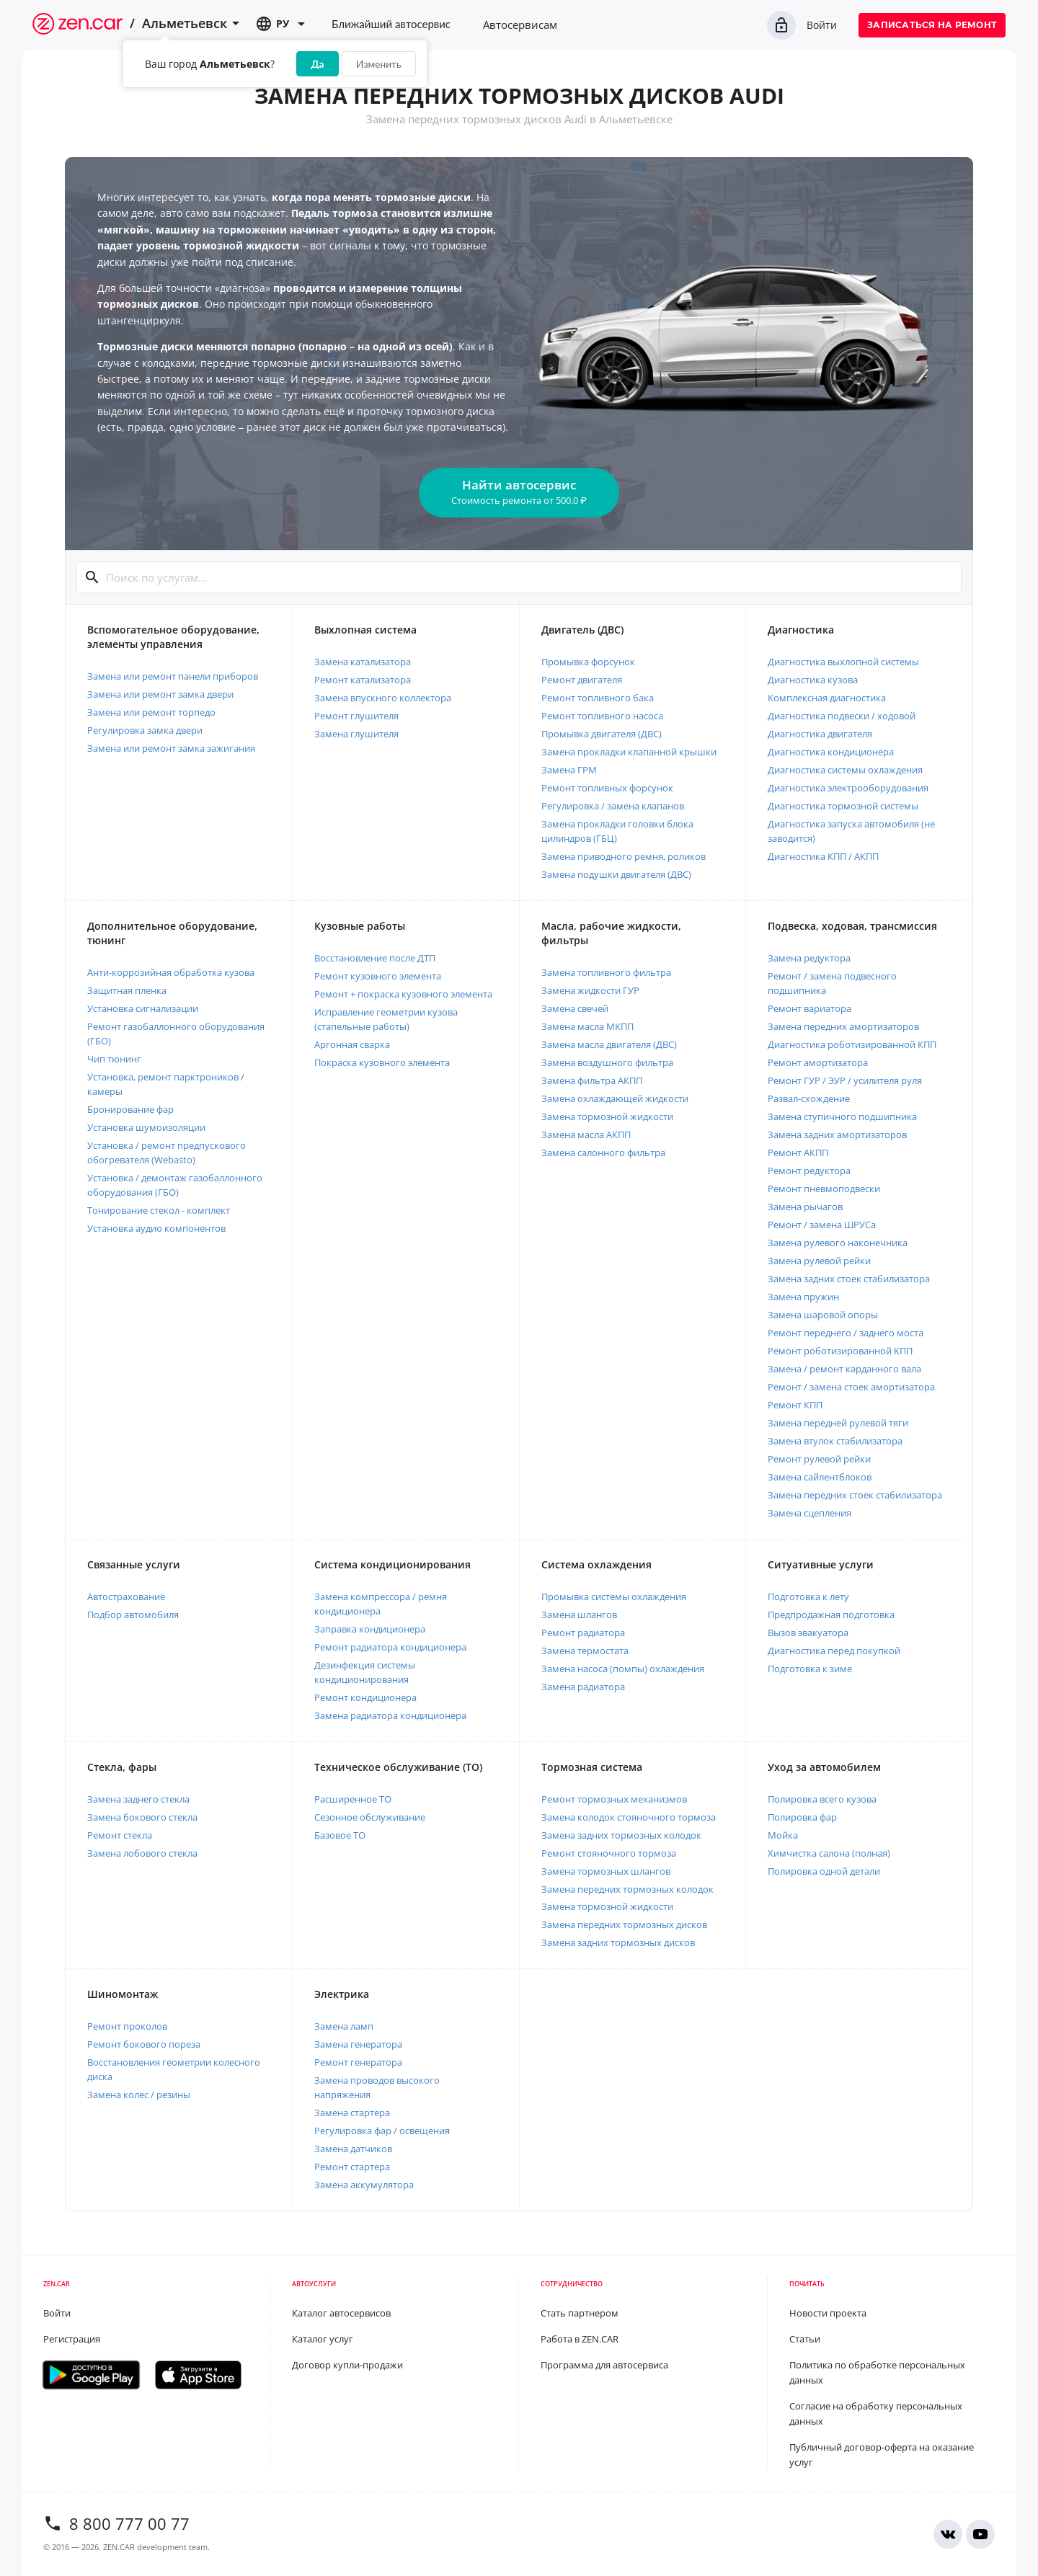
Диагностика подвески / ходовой (841, 715)
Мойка (783, 1835)
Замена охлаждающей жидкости (614, 1098)
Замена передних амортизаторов (843, 1026)
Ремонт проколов (127, 2026)
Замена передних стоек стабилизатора (855, 1494)
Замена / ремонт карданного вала (844, 1368)
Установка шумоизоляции (146, 1127)
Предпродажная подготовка (831, 1614)
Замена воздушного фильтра (607, 1062)
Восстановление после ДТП (374, 957)
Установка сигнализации (142, 1008)
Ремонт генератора (358, 2062)
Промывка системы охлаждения (613, 1596)
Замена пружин (803, 1296)
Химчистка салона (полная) (829, 1853)
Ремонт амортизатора (818, 1062)
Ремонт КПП (795, 1404)
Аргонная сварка (352, 1044)
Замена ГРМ (569, 769)
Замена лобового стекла (142, 1853)
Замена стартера (352, 2112)
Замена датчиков (353, 2148)
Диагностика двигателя (820, 733)
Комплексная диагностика (827, 697)
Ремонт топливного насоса (602, 715)
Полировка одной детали (824, 1871)
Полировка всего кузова (822, 1799)
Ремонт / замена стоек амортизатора (851, 1386)
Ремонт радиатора (583, 1632)
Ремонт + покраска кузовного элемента (403, 993)
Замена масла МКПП (587, 1026)
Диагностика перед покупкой (834, 1650)
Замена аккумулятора (364, 2184)
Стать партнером (579, 2312)
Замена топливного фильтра (606, 972)
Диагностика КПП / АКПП (823, 856)
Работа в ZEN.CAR (579, 2338)
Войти (802, 25)
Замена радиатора (583, 1686)
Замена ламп (343, 2026)
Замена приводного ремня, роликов (623, 856)
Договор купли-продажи (347, 2364)
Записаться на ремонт (932, 24)
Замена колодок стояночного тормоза (628, 1817)
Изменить (378, 64)
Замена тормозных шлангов (605, 1871)
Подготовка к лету (808, 1596)
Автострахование (126, 1596)
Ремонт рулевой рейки (819, 1458)
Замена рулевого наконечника (838, 1242)
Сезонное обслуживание (369, 1817)
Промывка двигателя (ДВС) (601, 733)
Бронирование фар (130, 1109)
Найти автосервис (519, 491)
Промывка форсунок (588, 661)
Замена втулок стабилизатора (835, 1440)
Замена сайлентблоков (819, 1476)
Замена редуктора (809, 957)
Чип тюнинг (114, 1058)
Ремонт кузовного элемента (377, 975)
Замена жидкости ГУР (590, 990)
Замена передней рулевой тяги (838, 1422)
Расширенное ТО (352, 1799)
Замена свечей (574, 1008)
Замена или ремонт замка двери (160, 694)
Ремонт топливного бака (597, 697)
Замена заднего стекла (138, 1799)
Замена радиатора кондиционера (390, 1715)
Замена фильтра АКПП (591, 1080)
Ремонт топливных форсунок (607, 787)
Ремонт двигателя (581, 679)
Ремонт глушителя (356, 715)
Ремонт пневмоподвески (824, 1188)
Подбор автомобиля (133, 1614)
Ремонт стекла (119, 1835)
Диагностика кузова (813, 679)
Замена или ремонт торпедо (151, 712)
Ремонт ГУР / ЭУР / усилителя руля (845, 1080)
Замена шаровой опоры (823, 1314)
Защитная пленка (127, 990)
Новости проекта (827, 2312)
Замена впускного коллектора (382, 697)
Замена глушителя (356, 733)
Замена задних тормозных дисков (618, 1942)
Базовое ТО (339, 1835)
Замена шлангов (579, 1614)
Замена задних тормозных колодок (621, 1835)
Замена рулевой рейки (819, 1260)
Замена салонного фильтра (603, 1152)
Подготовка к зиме (810, 1668)
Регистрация (71, 2338)
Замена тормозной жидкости (607, 1116)
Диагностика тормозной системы (843, 805)
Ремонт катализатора (362, 679)
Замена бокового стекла (142, 1817)
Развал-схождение (809, 1098)
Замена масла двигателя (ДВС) (609, 1044)
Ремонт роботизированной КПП (840, 1350)
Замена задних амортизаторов (837, 1134)
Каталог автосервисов (341, 2312)
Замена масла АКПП (586, 1134)
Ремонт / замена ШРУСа (822, 1224)
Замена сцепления (809, 1512)
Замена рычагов (805, 1206)
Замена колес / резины (138, 2094)
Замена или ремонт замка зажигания (171, 748)
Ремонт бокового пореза (143, 2044)
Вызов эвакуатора (808, 1632)
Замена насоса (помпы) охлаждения (622, 1668)
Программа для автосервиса (604, 2364)
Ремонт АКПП (798, 1152)
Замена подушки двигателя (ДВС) (616, 874)
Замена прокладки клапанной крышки (629, 751)
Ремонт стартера (352, 2166)
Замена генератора (358, 2044)
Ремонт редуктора (809, 1170)
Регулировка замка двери (145, 730)
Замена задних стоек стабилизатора (849, 1278)
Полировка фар (802, 1817)
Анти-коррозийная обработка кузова (170, 972)
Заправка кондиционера (369, 1628)
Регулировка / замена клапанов (612, 805)
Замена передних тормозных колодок (627, 1889)
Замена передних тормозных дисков (624, 1924)
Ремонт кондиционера (365, 1697)
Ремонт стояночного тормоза (608, 1853)
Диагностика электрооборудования (848, 787)
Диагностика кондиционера (831, 751)
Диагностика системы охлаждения (845, 769)
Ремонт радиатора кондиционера (390, 1646)
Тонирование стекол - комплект (158, 1210)
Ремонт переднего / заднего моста (845, 1332)
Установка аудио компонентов (156, 1228)
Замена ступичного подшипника (842, 1116)
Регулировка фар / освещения (382, 2130)
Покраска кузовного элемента (382, 1062)
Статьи (804, 2338)
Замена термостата (585, 1650)
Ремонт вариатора (809, 1008)
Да (317, 64)
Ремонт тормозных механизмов (614, 1799)
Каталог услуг (322, 2338)
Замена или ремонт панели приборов (172, 676)
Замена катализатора (362, 661)
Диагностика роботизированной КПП (852, 1044)
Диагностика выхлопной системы (843, 661)
